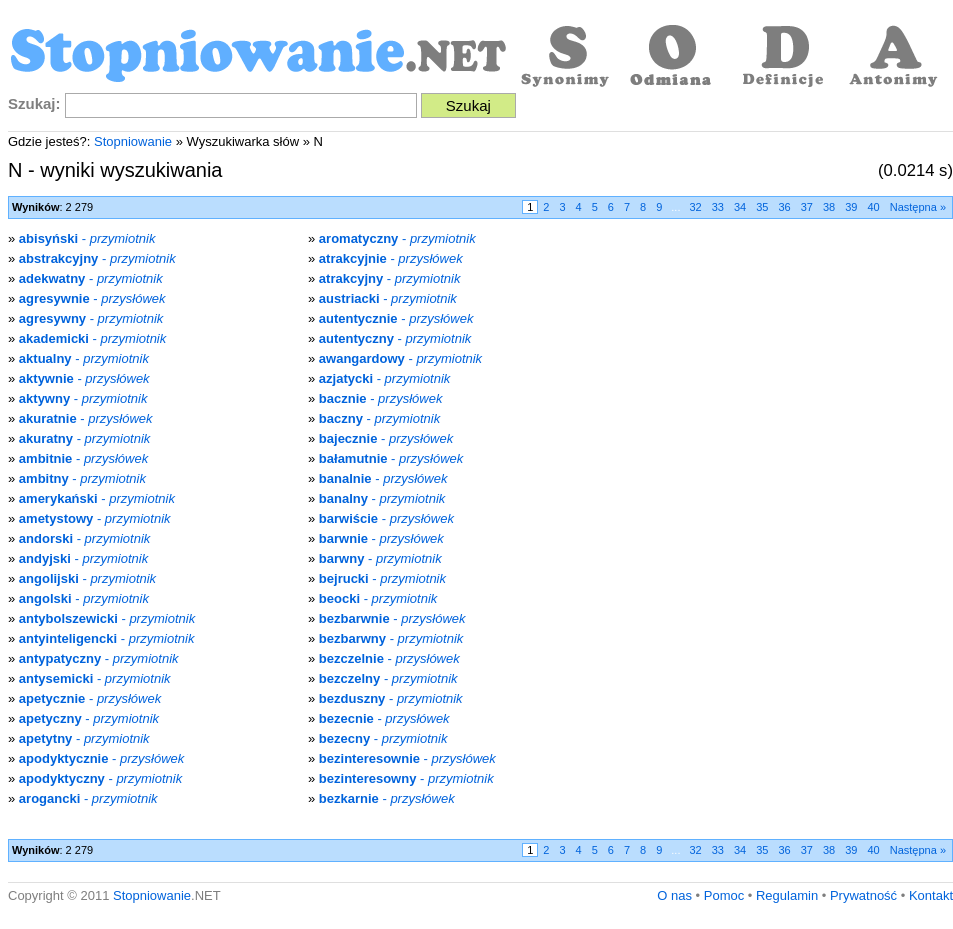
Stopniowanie (133, 141)
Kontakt (931, 895)
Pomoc (724, 895)
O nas (674, 895)
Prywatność (863, 895)
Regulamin (787, 895)
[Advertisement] (785, 369)
